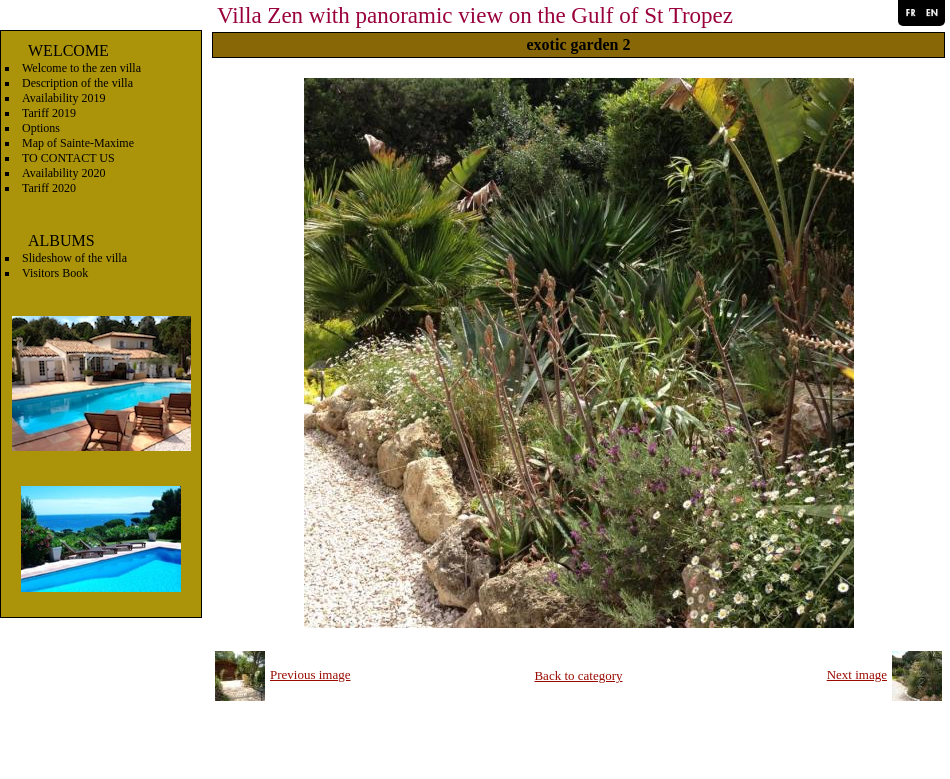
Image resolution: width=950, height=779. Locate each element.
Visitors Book (55, 273)
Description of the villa (77, 83)
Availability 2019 (63, 98)
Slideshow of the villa (74, 258)
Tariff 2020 (49, 188)
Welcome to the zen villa (81, 68)
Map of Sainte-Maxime (78, 143)
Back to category (578, 675)
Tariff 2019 (49, 113)
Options (41, 128)
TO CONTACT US (68, 158)
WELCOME (68, 50)
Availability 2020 (63, 173)
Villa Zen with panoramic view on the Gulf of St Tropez (475, 15)
